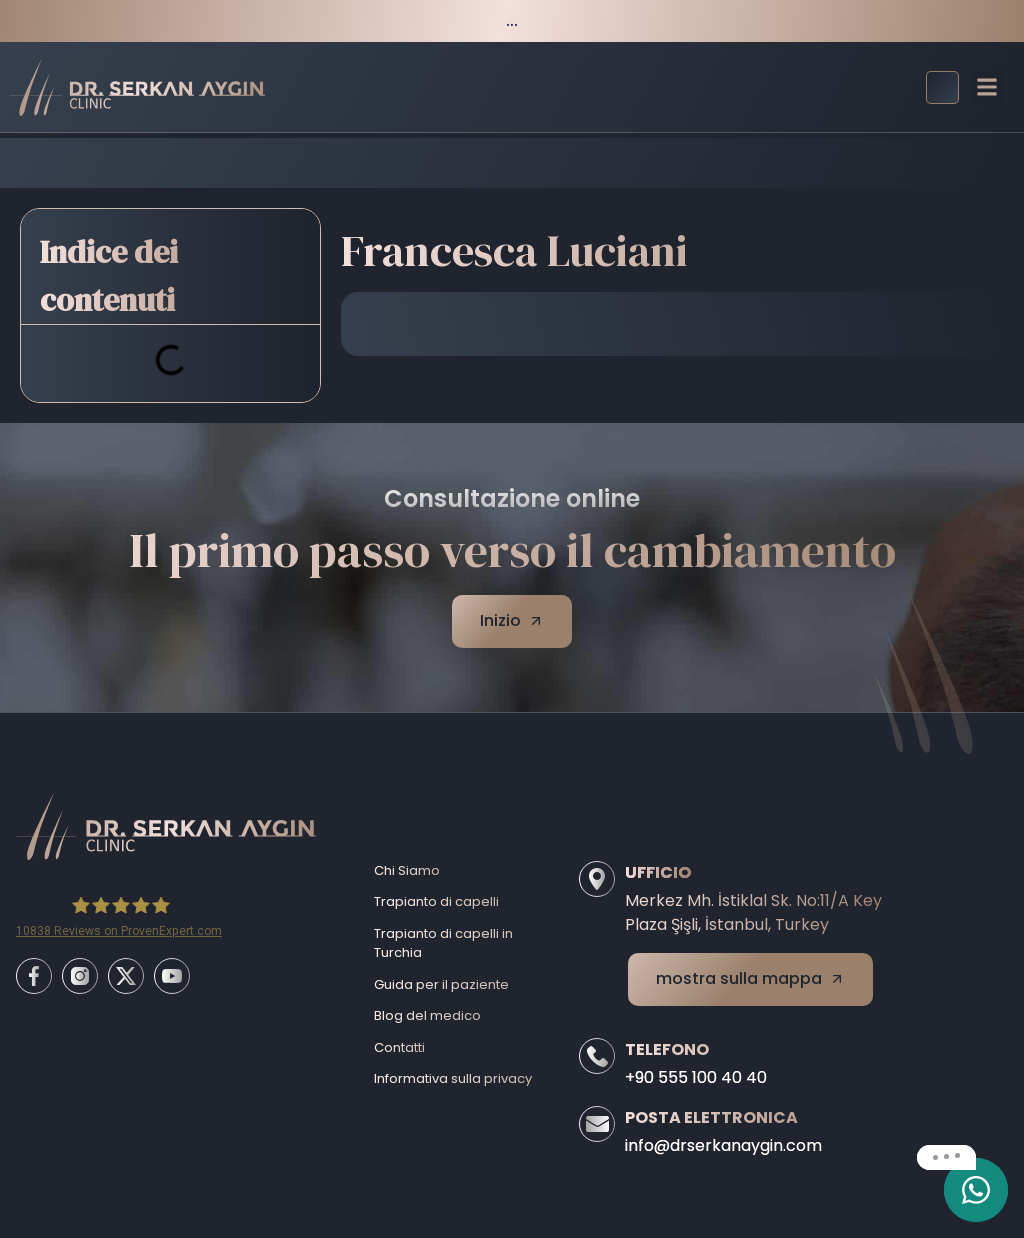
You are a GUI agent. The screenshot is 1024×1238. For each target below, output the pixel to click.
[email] (976, 1190)
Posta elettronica (711, 1117)
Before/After (458, 162)
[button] (987, 87)
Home (368, 162)
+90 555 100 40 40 (696, 1077)
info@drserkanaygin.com (723, 1145)
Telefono (667, 1049)
